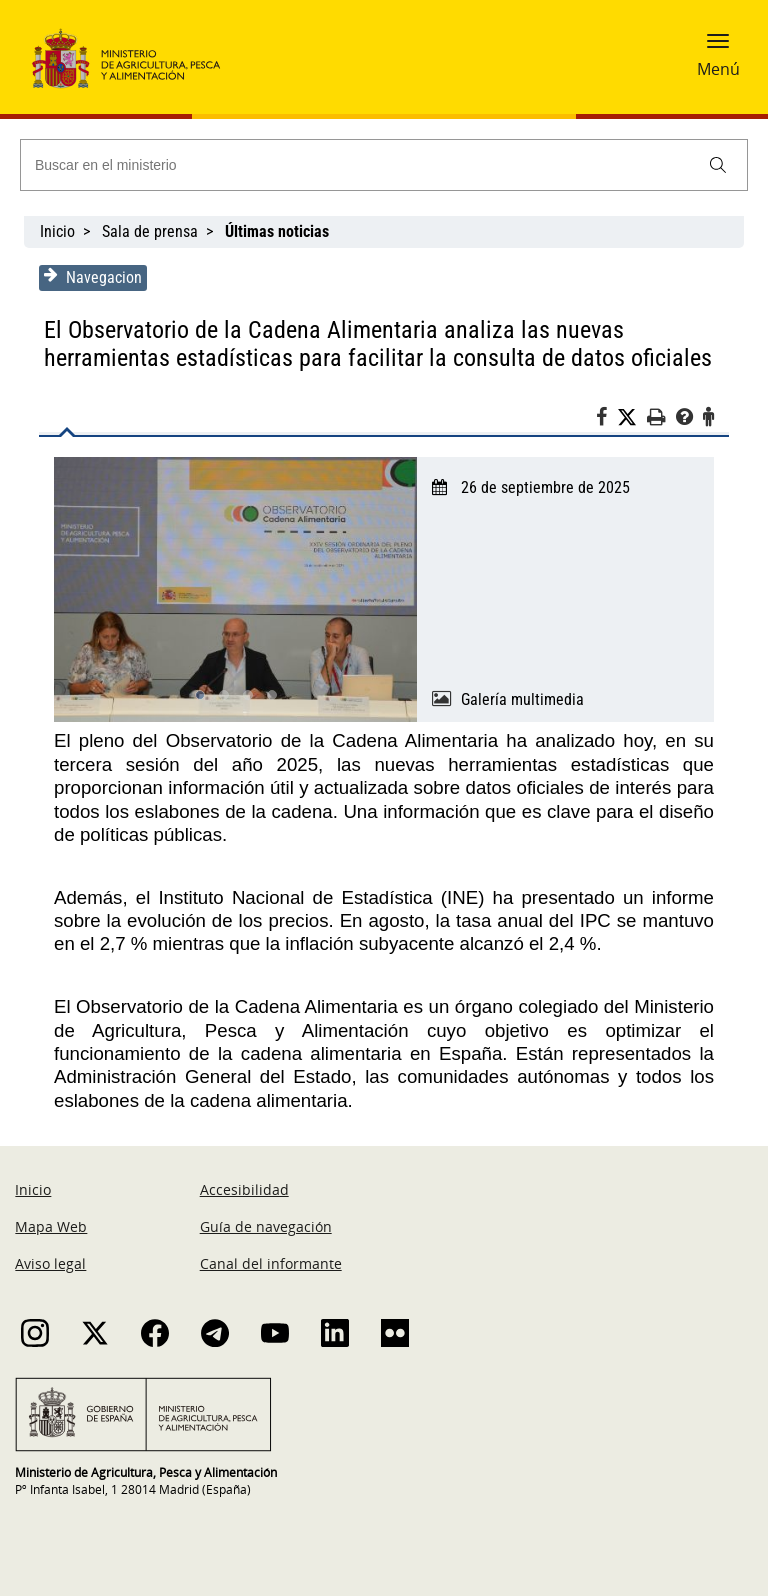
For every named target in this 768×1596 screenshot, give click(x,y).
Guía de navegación (266, 1226)
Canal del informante (271, 1263)
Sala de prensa (150, 231)
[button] (718, 47)
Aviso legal (50, 1263)
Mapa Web (51, 1226)
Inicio (57, 231)
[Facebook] (606, 420)
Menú (718, 69)
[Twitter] (632, 418)
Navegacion (93, 277)
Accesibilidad (244, 1189)
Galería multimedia (522, 699)
